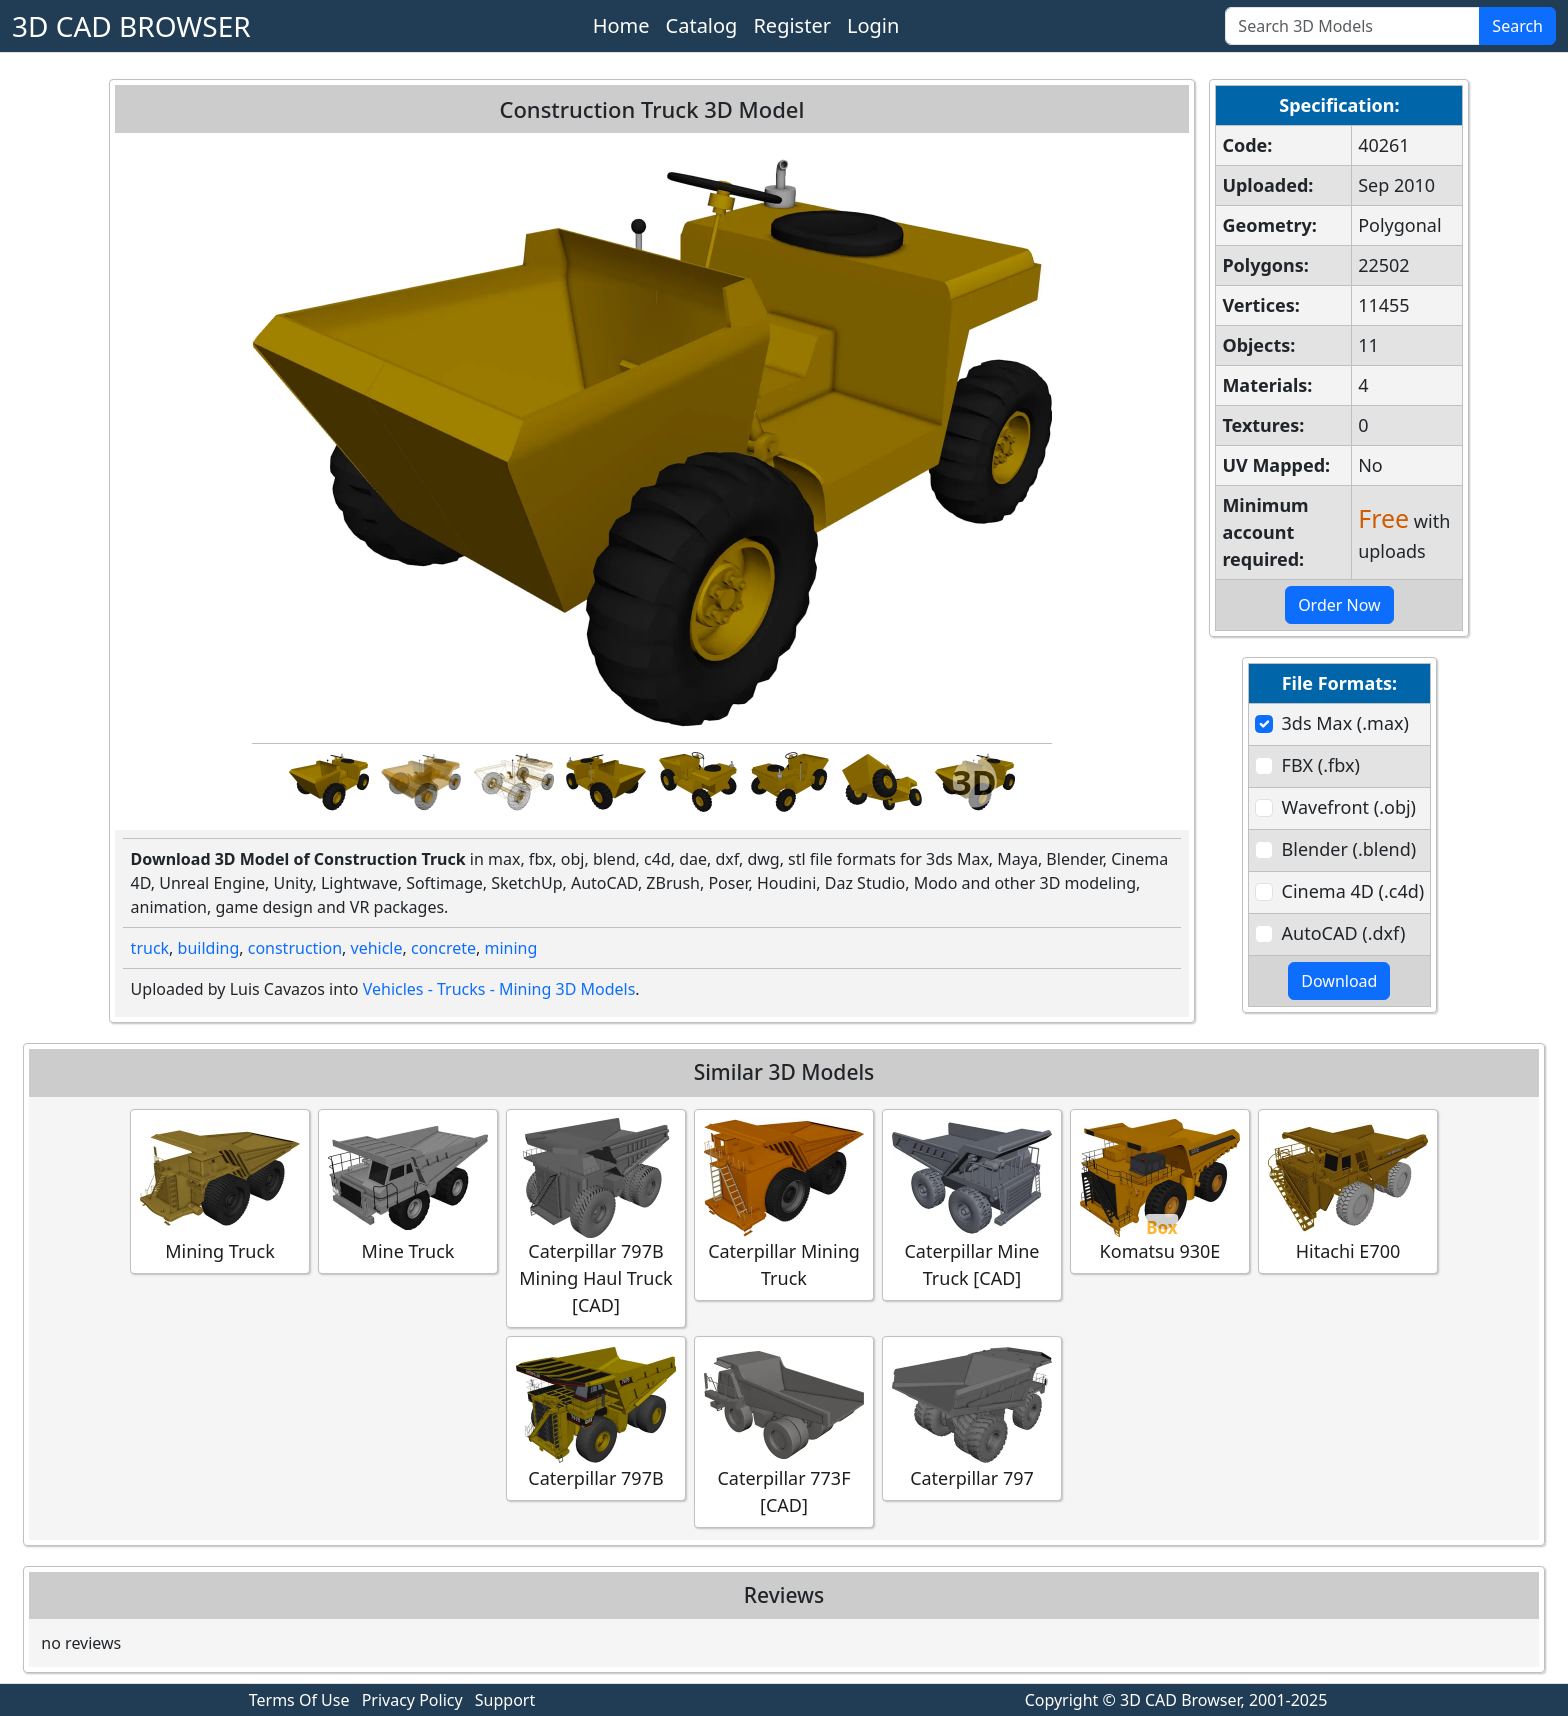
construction (295, 948)
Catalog (702, 25)
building (209, 948)
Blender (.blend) (1349, 849)
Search (1517, 26)
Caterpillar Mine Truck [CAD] (972, 1204)
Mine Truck (408, 1190)
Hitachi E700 (1348, 1190)
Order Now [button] (1339, 605)
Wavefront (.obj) (1349, 807)
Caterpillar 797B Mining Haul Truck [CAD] (596, 1217)
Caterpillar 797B (596, 1417)
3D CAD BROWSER (131, 26)
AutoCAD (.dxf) (1344, 933)
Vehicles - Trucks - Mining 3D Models (499, 989)
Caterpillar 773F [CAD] (784, 1431)
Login (873, 25)
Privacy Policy (412, 1700)
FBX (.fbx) (1321, 765)
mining (510, 948)
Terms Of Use (299, 1700)
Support (505, 1700)
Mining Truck (220, 1190)
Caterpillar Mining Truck (784, 1204)
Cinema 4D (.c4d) (1353, 891)
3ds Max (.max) (1345, 723)
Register (792, 25)
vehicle (377, 948)
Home (621, 25)
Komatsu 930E (1160, 1190)
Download (1339, 981)
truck (150, 948)
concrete (443, 948)
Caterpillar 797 (972, 1417)
